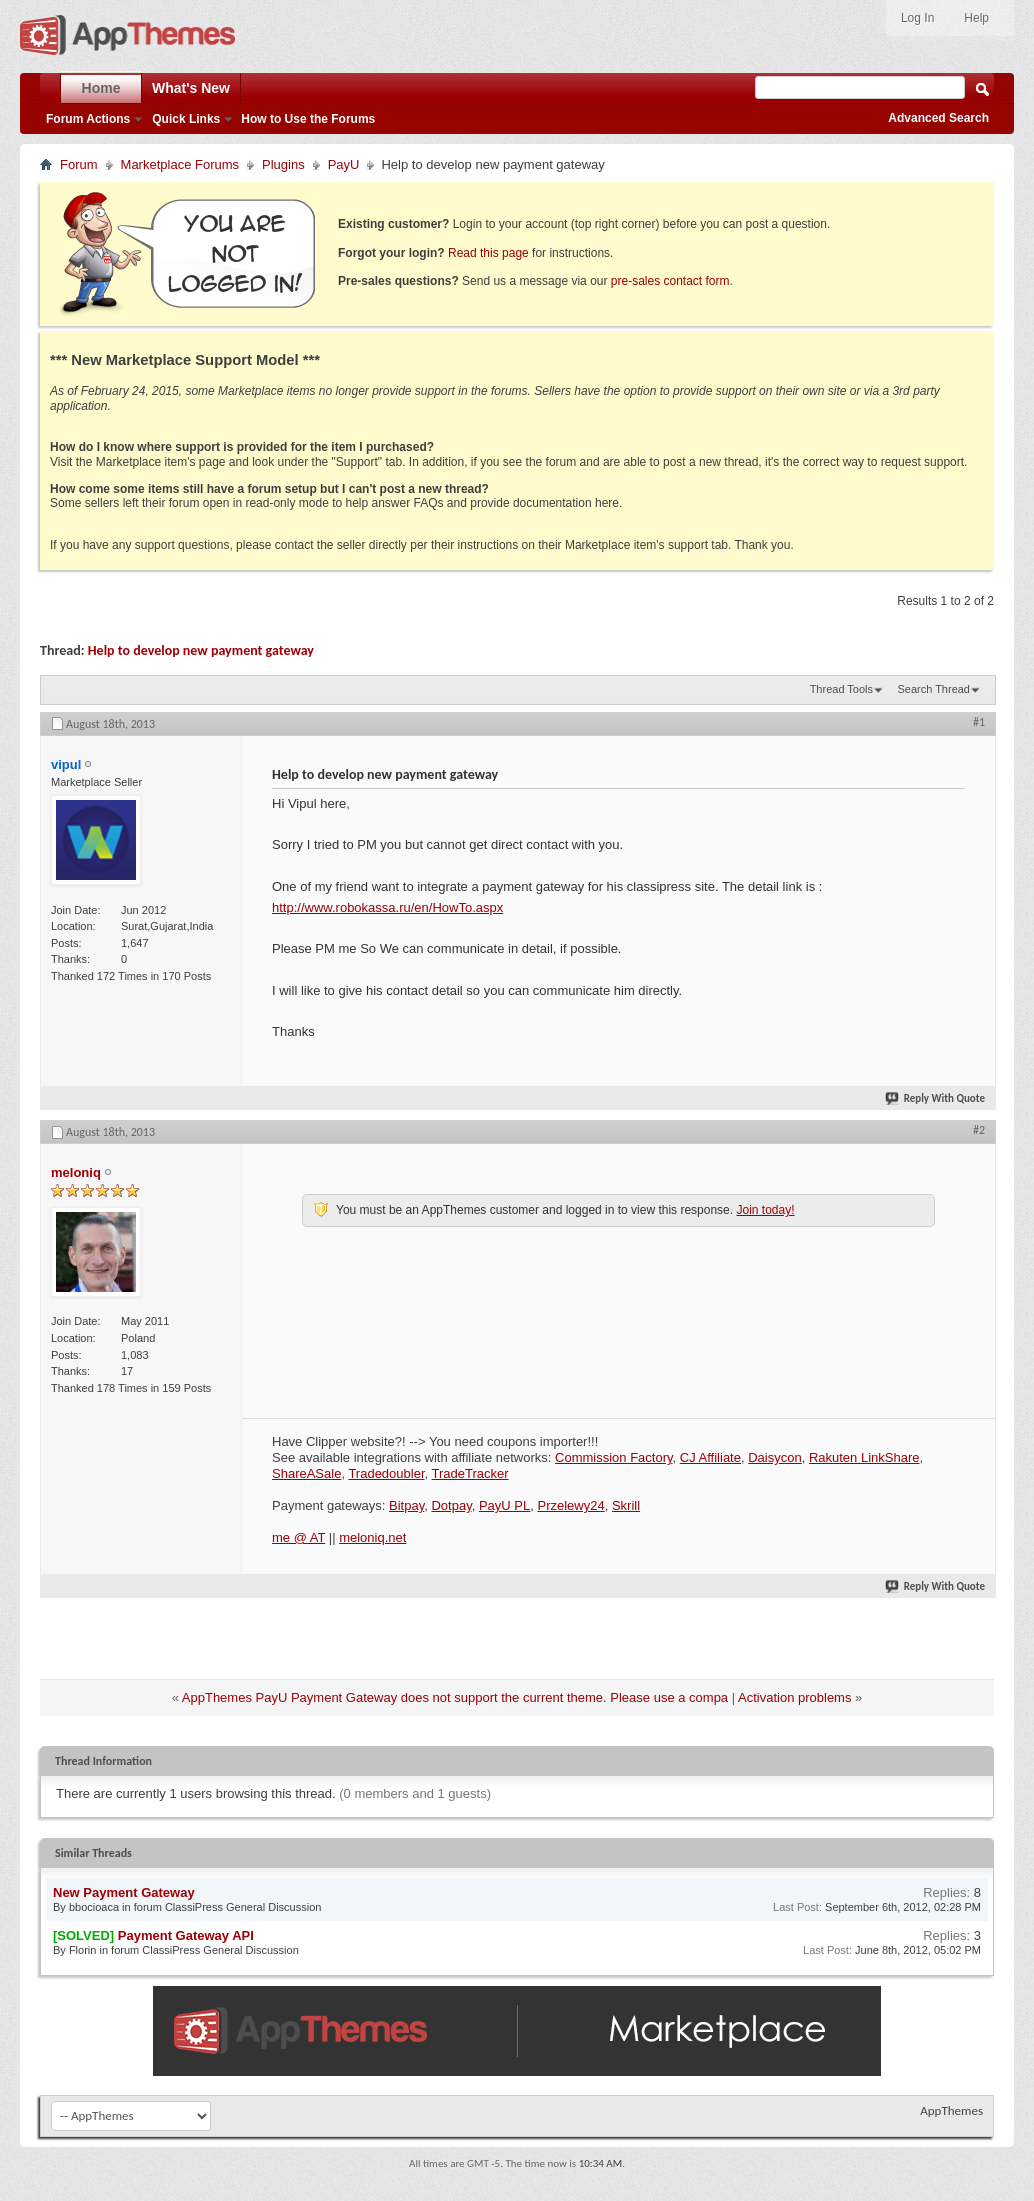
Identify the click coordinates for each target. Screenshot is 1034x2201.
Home (101, 88)
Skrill (626, 1505)
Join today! (765, 1210)
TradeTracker (470, 1473)
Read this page (488, 253)
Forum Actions (88, 119)
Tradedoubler (386, 1473)
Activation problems (794, 1697)
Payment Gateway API (186, 1935)
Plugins (283, 164)
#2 (979, 1130)
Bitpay (406, 1505)
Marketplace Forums (180, 164)
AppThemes (951, 2110)
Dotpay (451, 1505)
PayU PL (504, 1505)
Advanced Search (938, 118)
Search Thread (933, 689)
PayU (344, 164)
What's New (191, 88)
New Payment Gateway (124, 1892)
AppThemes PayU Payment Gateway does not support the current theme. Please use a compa (455, 1697)
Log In (917, 18)
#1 (979, 722)
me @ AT (298, 1537)
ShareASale (306, 1473)
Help (976, 18)
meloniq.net (372, 1537)
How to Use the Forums (308, 119)
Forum (79, 164)
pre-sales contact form (670, 281)
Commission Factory (614, 1457)
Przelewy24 (570, 1505)
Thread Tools (841, 689)
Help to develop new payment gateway (201, 650)
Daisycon (774, 1457)
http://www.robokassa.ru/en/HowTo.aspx (387, 907)
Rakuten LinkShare (864, 1457)
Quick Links (186, 119)
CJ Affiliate (710, 1457)
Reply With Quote (936, 1098)
